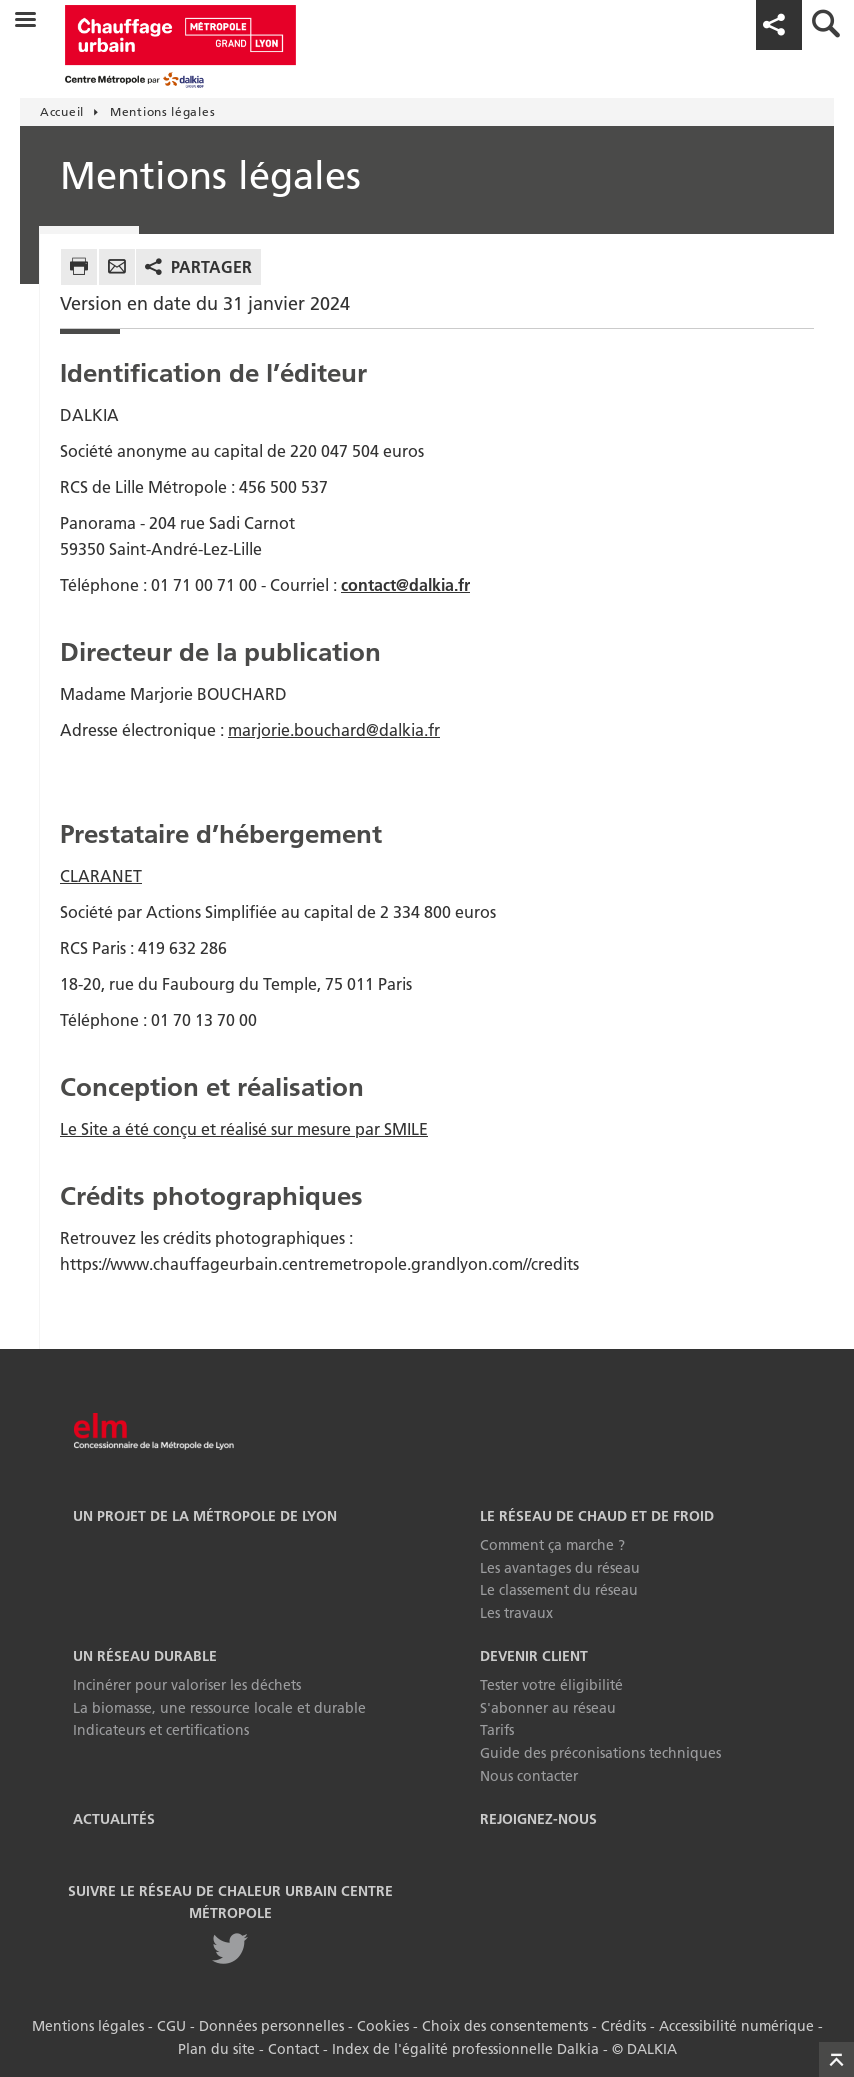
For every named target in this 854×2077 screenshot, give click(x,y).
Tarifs (497, 1730)
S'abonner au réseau (548, 1708)
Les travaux (516, 1613)
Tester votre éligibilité (551, 1685)
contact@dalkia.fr (405, 585)
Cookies (383, 2026)
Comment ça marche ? (552, 1545)
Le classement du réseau (559, 1590)
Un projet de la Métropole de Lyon (205, 1516)
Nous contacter (529, 1776)
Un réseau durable (145, 1656)
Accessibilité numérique (736, 2026)
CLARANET (101, 876)
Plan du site (216, 2049)
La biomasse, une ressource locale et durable (219, 1708)
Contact (293, 2049)
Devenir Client (534, 1656)
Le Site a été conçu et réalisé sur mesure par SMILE (244, 1129)
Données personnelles (271, 2026)
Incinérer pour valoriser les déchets (187, 1685)
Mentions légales (88, 2026)
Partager (211, 267)
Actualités (114, 1819)
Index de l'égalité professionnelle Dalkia (465, 2049)
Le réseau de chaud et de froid (597, 1516)
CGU (171, 2026)
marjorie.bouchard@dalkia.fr (334, 730)
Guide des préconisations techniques (600, 1753)
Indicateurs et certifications (161, 1730)
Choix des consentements (505, 2026)
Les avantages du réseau (560, 1568)
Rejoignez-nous (538, 1819)
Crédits (623, 2026)
